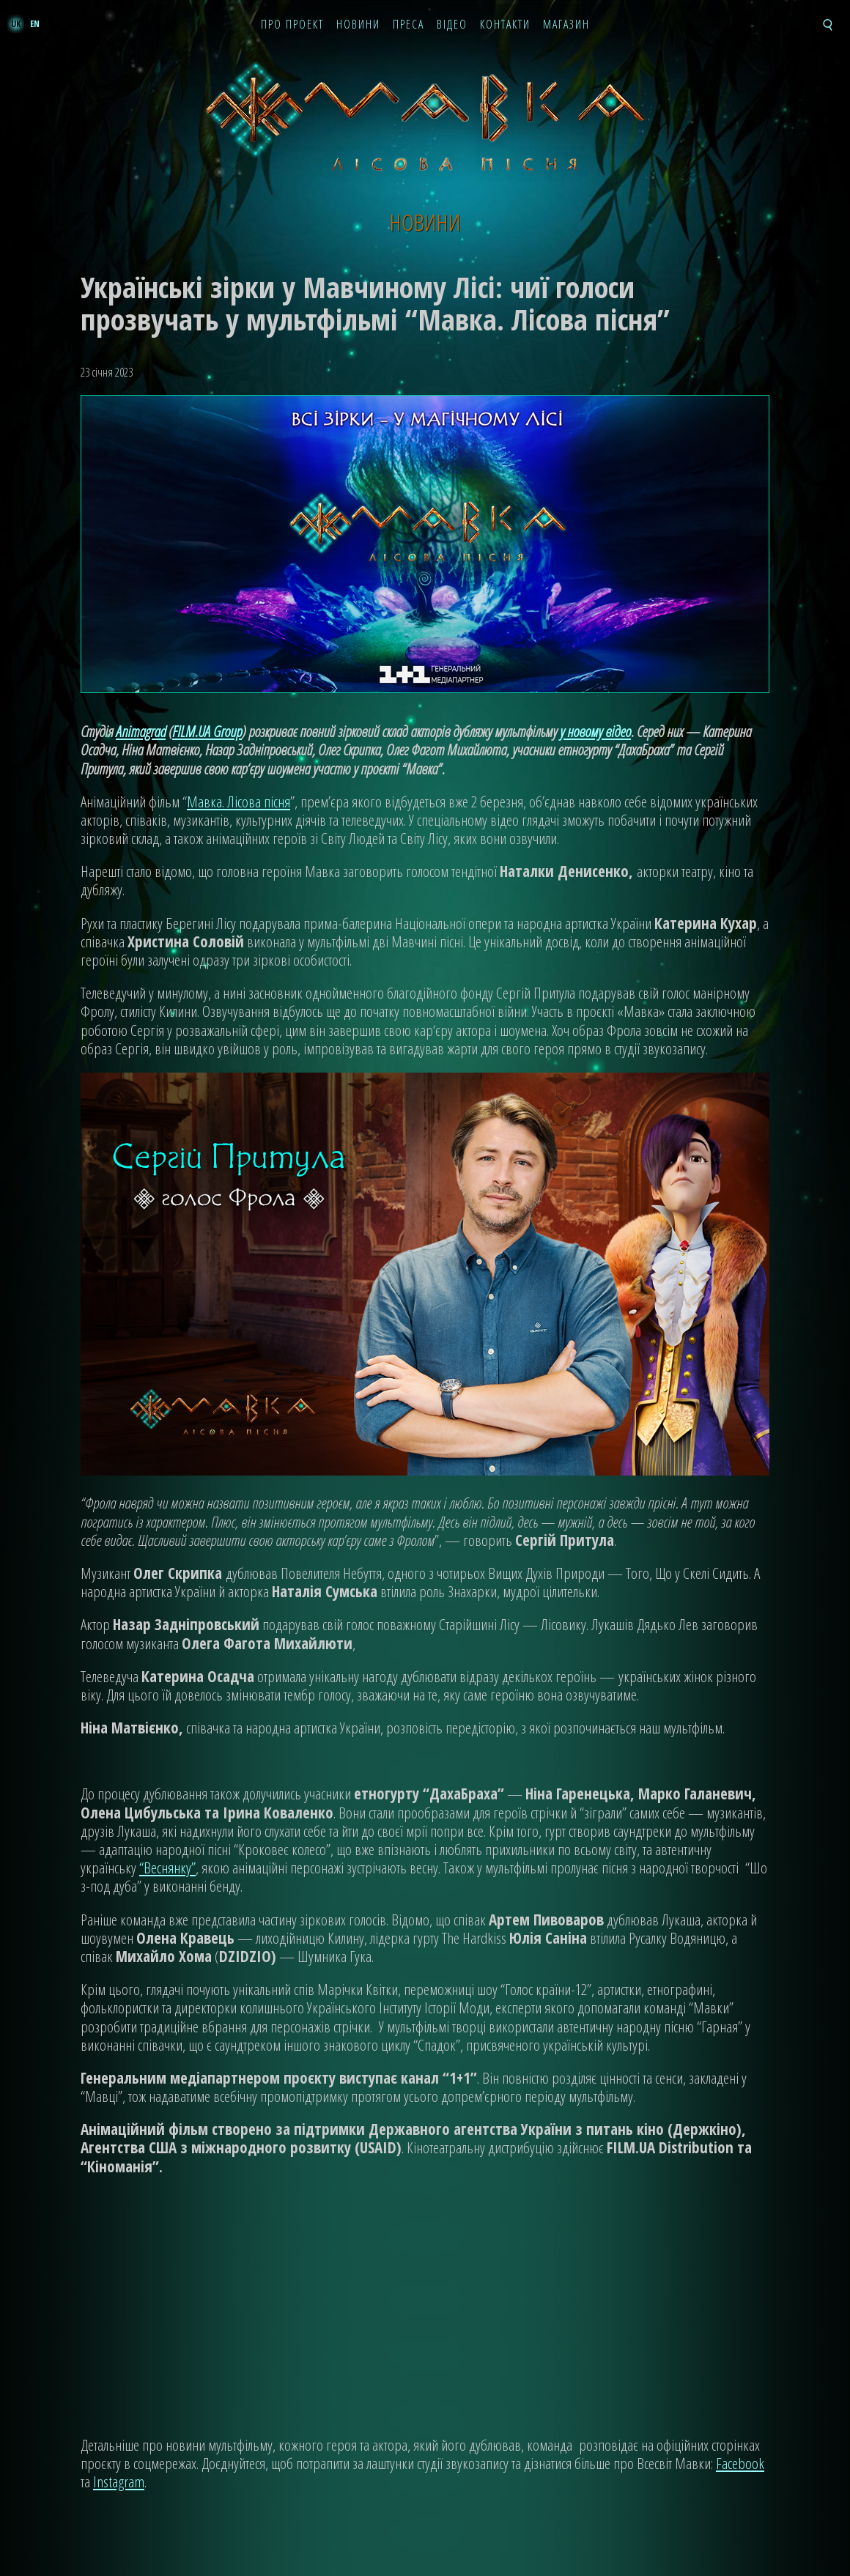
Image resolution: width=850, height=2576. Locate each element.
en (35, 24)
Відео (452, 25)
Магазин (566, 25)
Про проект (292, 25)
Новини (358, 25)
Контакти (505, 25)
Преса (408, 25)
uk (16, 24)
